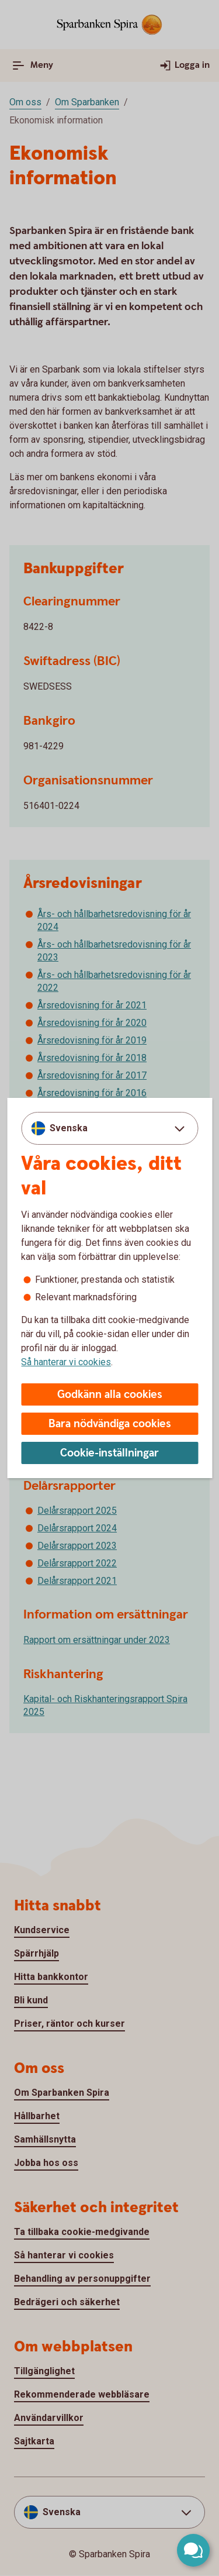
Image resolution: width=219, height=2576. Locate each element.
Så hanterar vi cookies (66, 1362)
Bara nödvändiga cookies (109, 1424)
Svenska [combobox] (69, 1128)
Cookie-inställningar (109, 1453)
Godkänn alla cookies (109, 1394)
